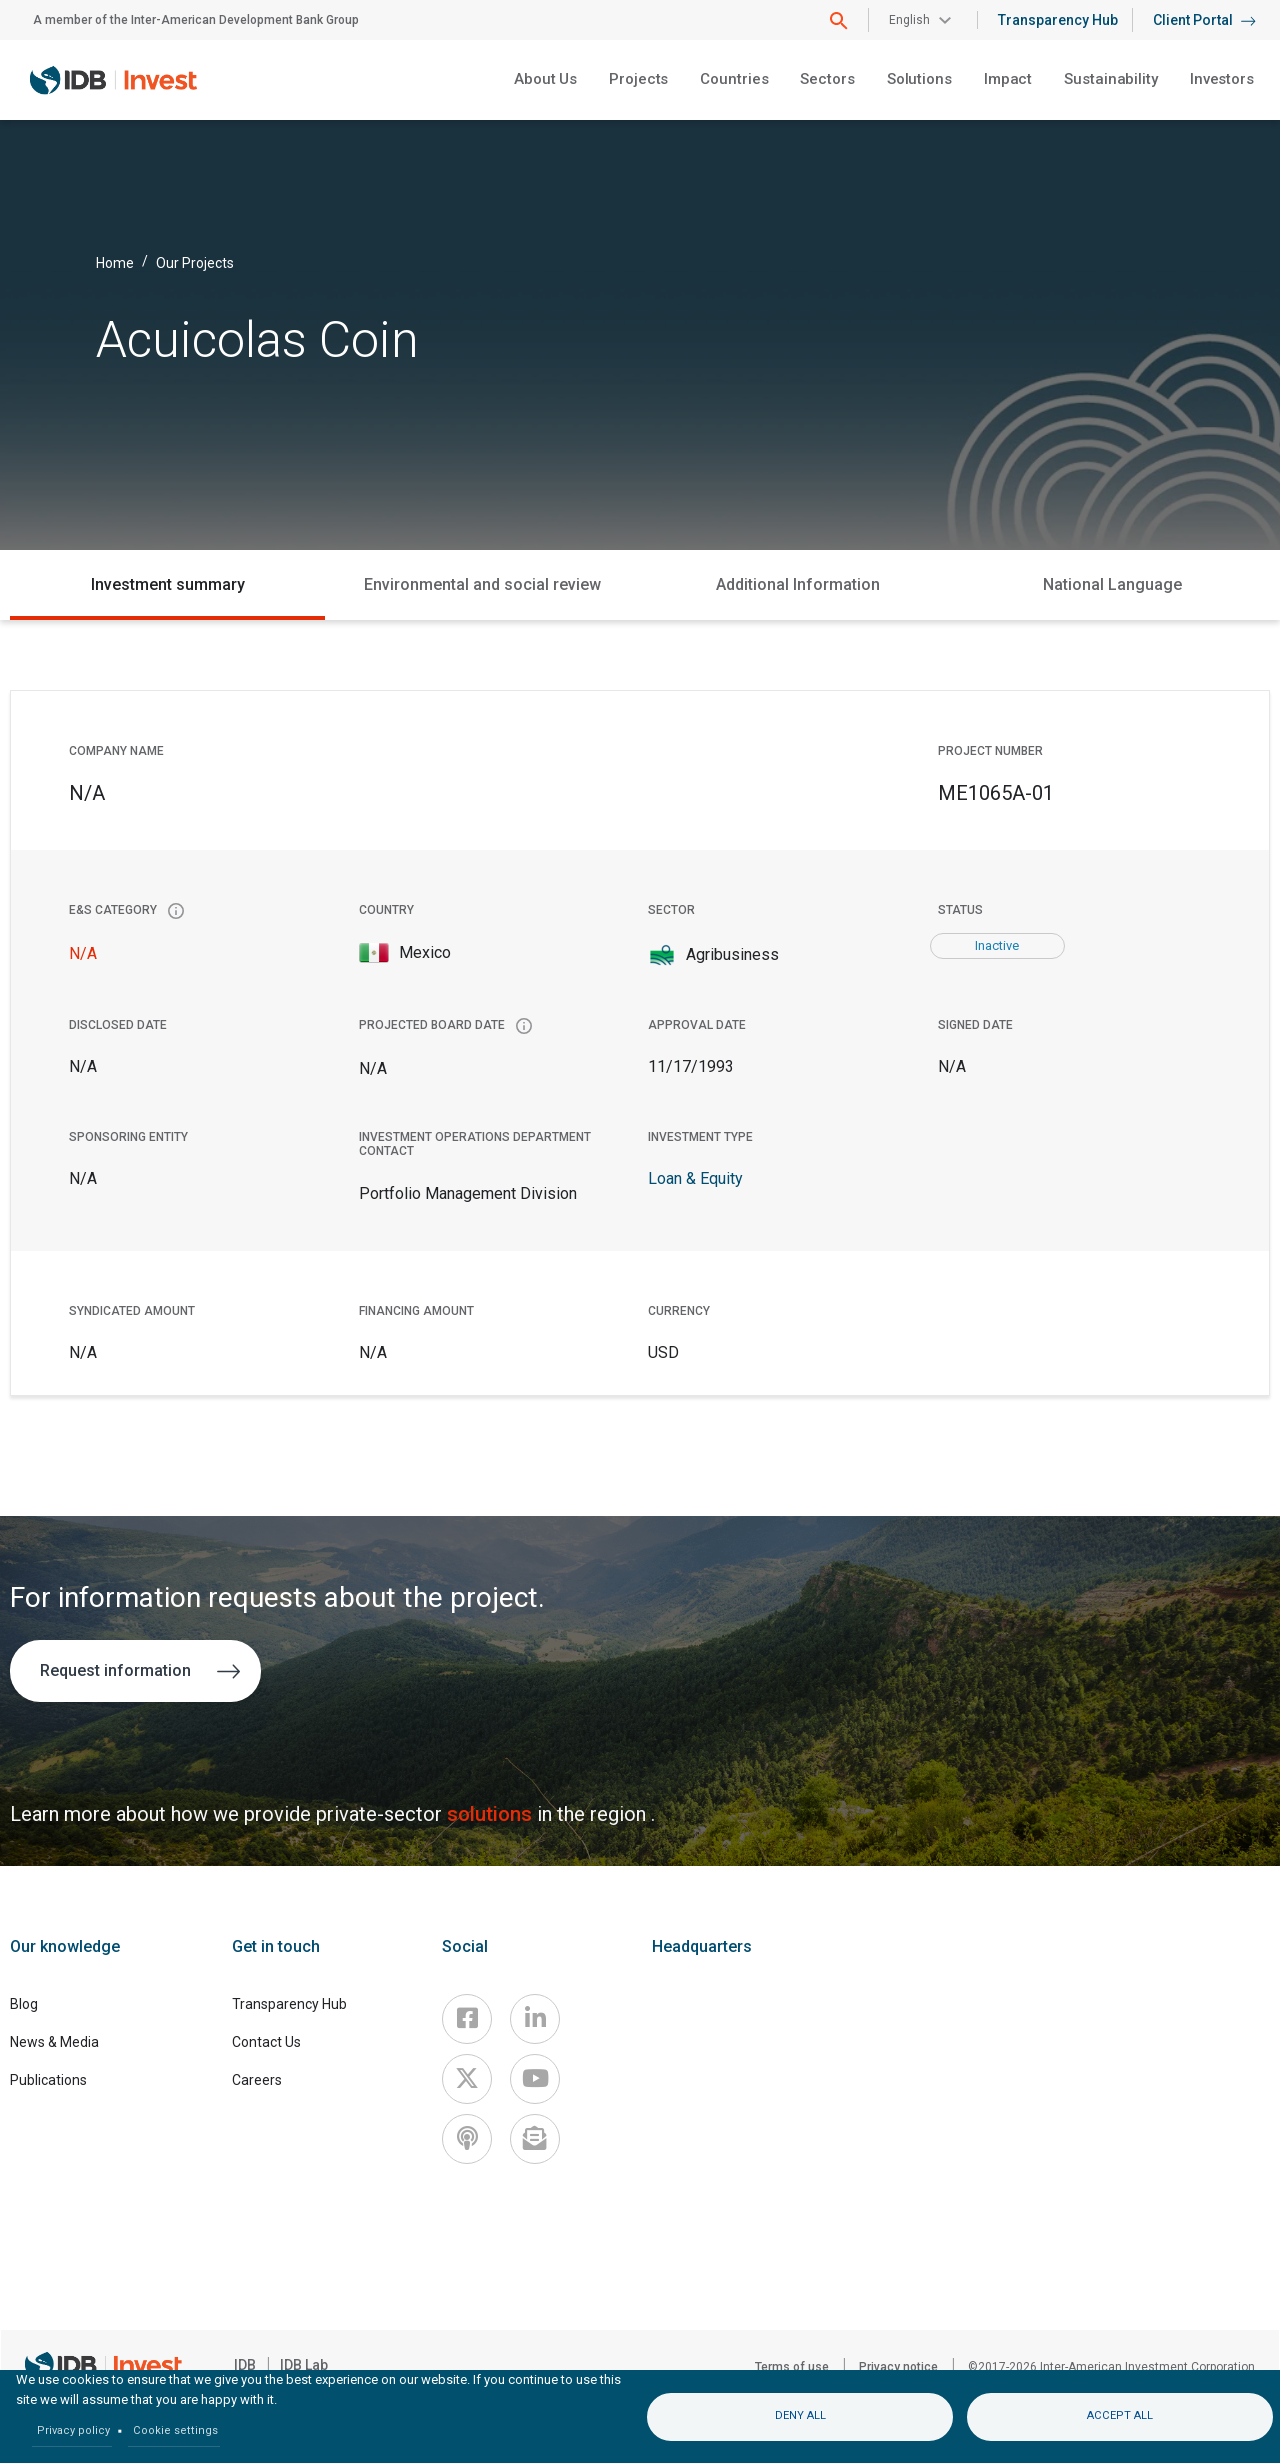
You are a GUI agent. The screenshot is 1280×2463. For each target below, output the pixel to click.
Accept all (1120, 2415)
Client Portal (1204, 20)
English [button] (909, 20)
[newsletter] (535, 2139)
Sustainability (1111, 79)
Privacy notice (898, 2367)
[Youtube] (535, 2079)
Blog (24, 2004)
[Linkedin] (535, 2019)
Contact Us (266, 2042)
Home (115, 262)
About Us (545, 79)
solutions (492, 1814)
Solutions (919, 79)
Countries (734, 79)
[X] (467, 2079)
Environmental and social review (482, 584)
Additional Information (798, 584)
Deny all (800, 2415)
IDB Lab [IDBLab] (304, 2365)
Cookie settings (175, 2430)
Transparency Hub (1058, 20)
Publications (48, 2080)
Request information (140, 1670)
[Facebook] (467, 2019)
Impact (1008, 79)
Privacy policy (73, 2430)
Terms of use (792, 2367)
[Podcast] (467, 2139)
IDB (245, 2365)
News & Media (54, 2042)
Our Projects (195, 262)
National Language (1112, 584)
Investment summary (168, 584)
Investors (1222, 79)
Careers (257, 2080)
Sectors (827, 79)
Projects (638, 79)
